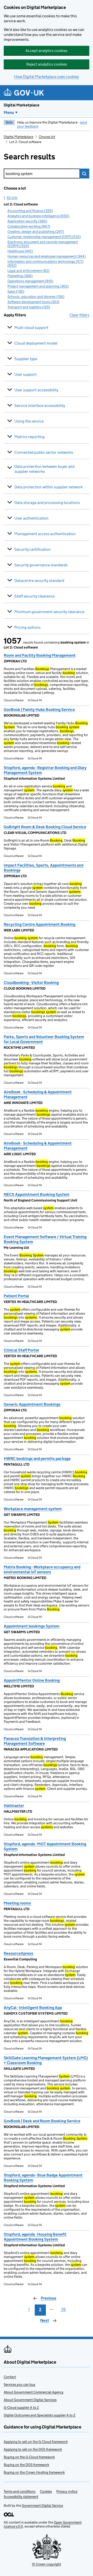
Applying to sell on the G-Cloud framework (36, 2441)
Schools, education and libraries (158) (35, 296)
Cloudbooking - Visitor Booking (31, 982)
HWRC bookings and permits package (37, 1458)
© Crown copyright (46, 2564)
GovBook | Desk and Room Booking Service (42, 2121)
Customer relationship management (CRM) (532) (44, 236)
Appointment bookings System (32, 1626)
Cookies (46, 2491)
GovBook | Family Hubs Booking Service (39, 709)
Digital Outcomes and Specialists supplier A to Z (39, 2415)
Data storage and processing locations (47, 502)
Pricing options (27, 627)
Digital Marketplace (21, 105)
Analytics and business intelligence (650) (38, 216)
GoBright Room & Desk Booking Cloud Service (45, 827)
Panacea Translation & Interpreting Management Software (35, 1741)
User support (25, 374)
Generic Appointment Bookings (32, 1404)
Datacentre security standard (39, 580)
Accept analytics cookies (46, 50)
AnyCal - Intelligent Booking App (33, 2007)
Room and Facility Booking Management (40, 655)
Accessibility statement (21, 2496)
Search (84, 173)
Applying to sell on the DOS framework (33, 2449)
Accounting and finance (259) (30, 210)
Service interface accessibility (39, 405)
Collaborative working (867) (28, 226)
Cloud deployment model (35, 343)
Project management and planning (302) (37, 286)
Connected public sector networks (43, 452)
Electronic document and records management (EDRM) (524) (42, 244)
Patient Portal (16, 1296)
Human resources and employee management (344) (46, 256)
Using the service (29, 421)
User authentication (31, 518)
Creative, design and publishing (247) (35, 231)
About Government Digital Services (30, 2400)
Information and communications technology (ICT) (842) (45, 263)
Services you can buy (19, 2384)
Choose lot (47, 136)
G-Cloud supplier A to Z (21, 2407)
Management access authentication (45, 533)
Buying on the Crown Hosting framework (34, 2472)
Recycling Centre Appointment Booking (39, 924)
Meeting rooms (17, 1903)
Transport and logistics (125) (28, 307)
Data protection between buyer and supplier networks (44, 469)
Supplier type (25, 358)
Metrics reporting (29, 436)
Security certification (32, 549)
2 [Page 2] (40, 2309)
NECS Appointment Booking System (36, 1194)
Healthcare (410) (20, 251)
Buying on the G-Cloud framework (29, 2457)
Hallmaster (14, 1805)
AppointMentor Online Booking (32, 1680)
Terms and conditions (19, 2491)
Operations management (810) (30, 281)
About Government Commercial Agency (33, 2392)
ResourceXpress (18, 1953)
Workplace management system (33, 1508)
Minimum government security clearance (49, 611)
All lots (12, 197)
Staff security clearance (34, 596)
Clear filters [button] (79, 315)
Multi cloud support (31, 327)
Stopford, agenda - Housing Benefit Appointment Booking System (35, 2237)
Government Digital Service (42, 2505)
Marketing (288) (19, 276)
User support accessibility (36, 390)
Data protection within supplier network (48, 487)
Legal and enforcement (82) (28, 270)
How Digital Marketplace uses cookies (46, 76)
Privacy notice (66, 2491)
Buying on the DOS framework (26, 2464)
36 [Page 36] (63, 2309)
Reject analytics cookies (46, 64)
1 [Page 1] (29, 2309)
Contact (10, 2377)
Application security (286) (27, 221)
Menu (9, 112)
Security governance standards (41, 565)
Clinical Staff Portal (21, 1350)
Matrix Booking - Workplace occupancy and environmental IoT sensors (42, 1569)
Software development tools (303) (33, 302)
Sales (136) (15, 291)
